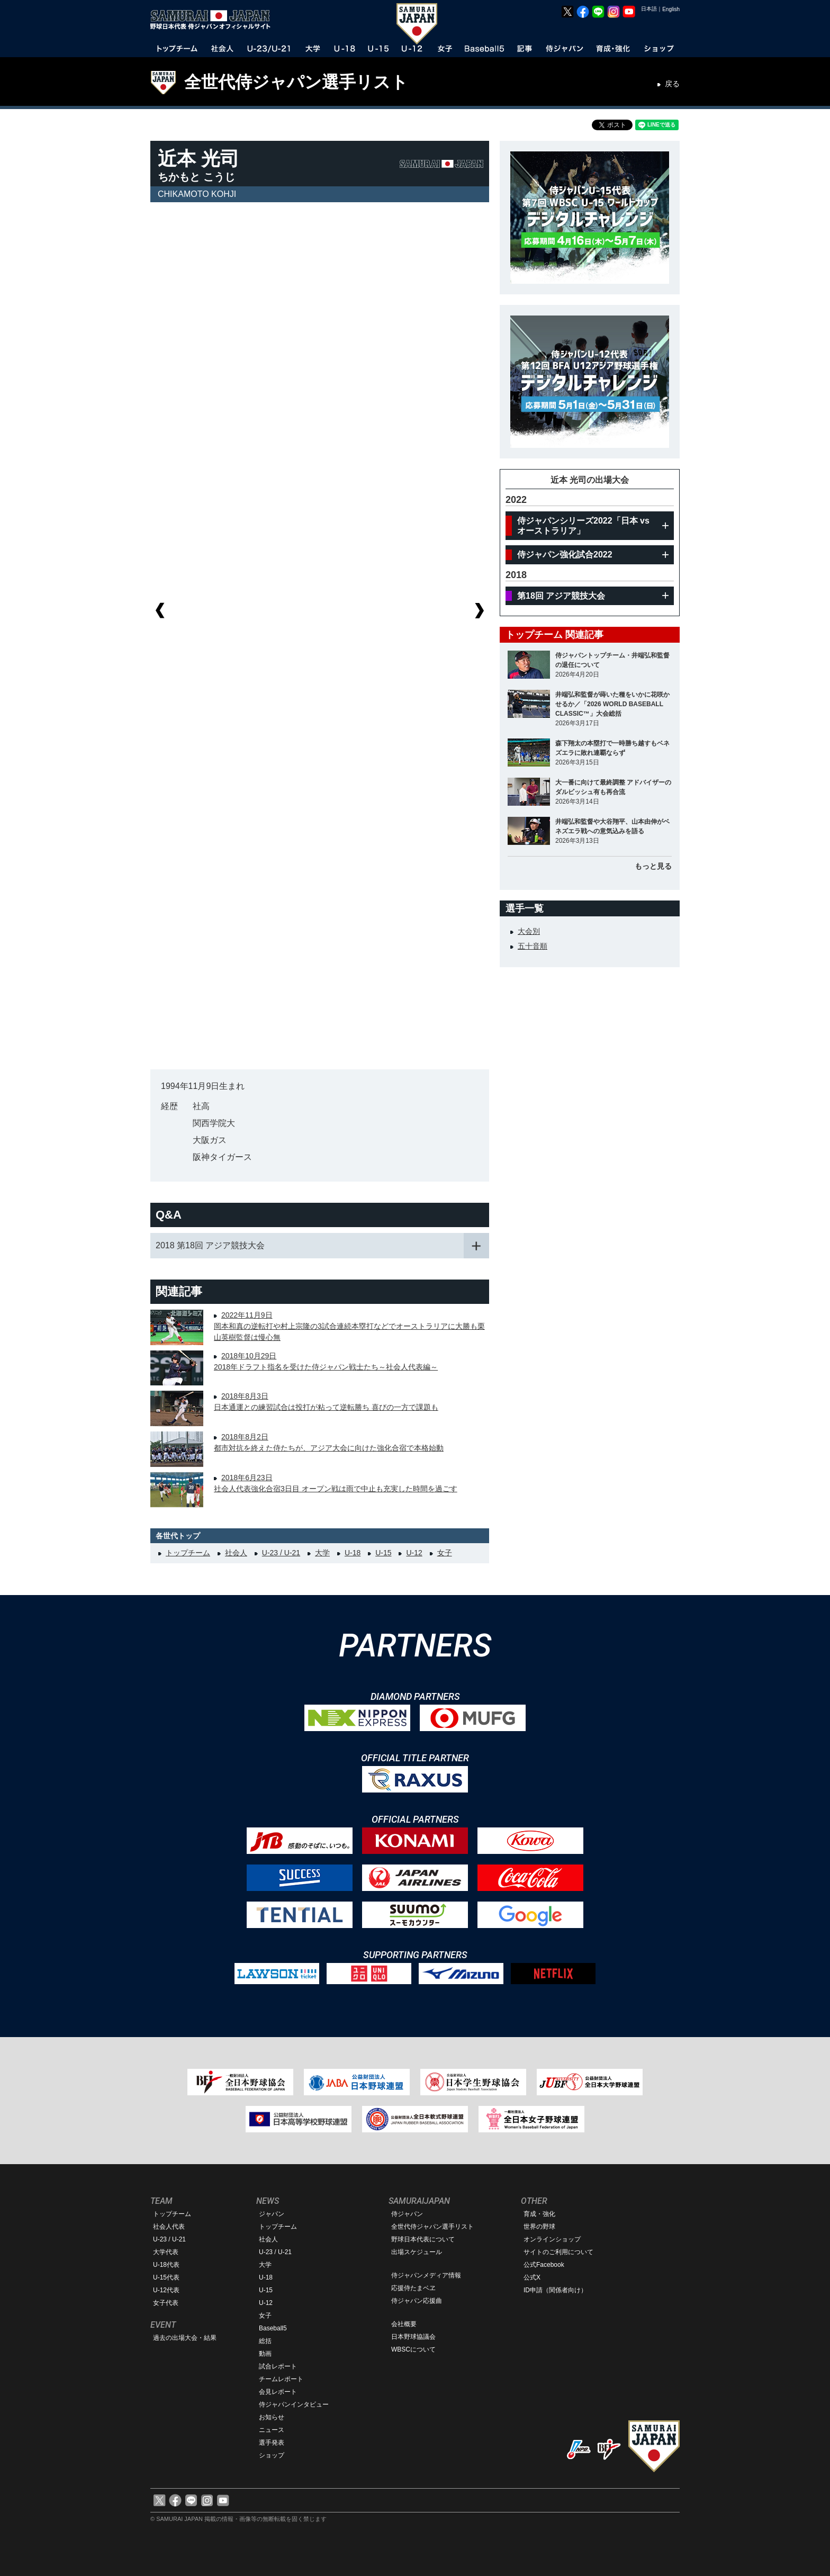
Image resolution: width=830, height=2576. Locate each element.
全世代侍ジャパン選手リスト (296, 82)
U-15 (383, 1552)
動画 (265, 2353)
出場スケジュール (416, 2252)
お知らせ (271, 2417)
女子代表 (165, 2303)
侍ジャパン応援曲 (416, 2300)
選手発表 (271, 2442)
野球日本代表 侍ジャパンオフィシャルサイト (213, 20)
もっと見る (653, 866)
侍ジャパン (407, 2214)
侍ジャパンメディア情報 (426, 2275)
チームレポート (281, 2379)
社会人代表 (169, 2226)
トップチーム (188, 1552)
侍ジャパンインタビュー (294, 2404)
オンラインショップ (552, 2239)
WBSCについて (413, 2349)
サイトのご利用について (558, 2252)
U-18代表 (166, 2264)
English (671, 9)
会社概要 (404, 2324)
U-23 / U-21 (281, 1552)
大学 (322, 1552)
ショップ (271, 2455)
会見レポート (278, 2391)
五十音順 (532, 946)
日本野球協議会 (413, 2336)
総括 (265, 2341)
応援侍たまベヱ (413, 2288)
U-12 (414, 1552)
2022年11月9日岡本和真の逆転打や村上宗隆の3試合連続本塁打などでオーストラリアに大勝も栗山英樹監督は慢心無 (349, 1326)
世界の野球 (539, 2226)
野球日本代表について (423, 2239)
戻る (672, 83)
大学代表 (165, 2252)
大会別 (529, 931)
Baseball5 (273, 2328)
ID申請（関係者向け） (555, 2290)
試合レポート (278, 2366)
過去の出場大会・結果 (184, 2337)
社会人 (236, 1552)
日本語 (649, 9)
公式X (532, 2277)
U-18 (352, 1552)
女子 (444, 1552)
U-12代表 (166, 2290)
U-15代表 (166, 2277)
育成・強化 (539, 2214)
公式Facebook (544, 2264)
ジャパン (271, 2214)
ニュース (271, 2430)
